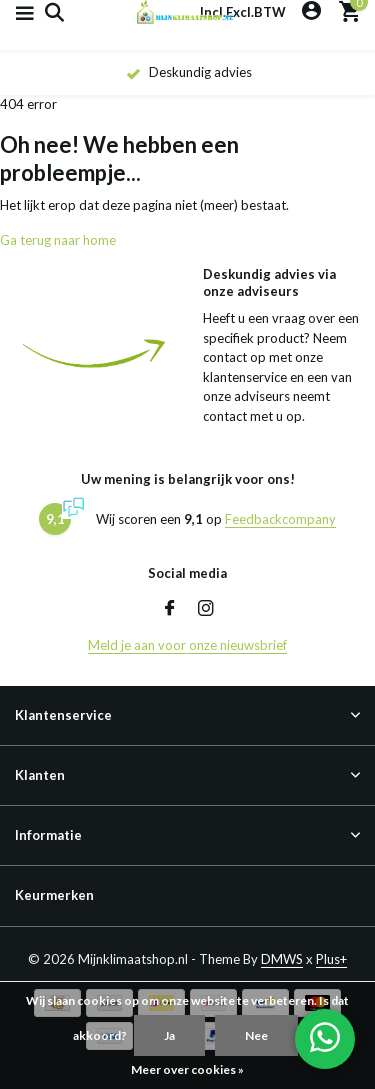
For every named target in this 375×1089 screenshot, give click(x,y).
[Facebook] (170, 609)
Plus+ (331, 959)
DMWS (282, 959)
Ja (169, 1035)
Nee (256, 1035)
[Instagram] (206, 609)
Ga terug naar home (58, 240)
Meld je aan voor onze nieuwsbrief (187, 645)
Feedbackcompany (280, 519)
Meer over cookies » (187, 1069)
